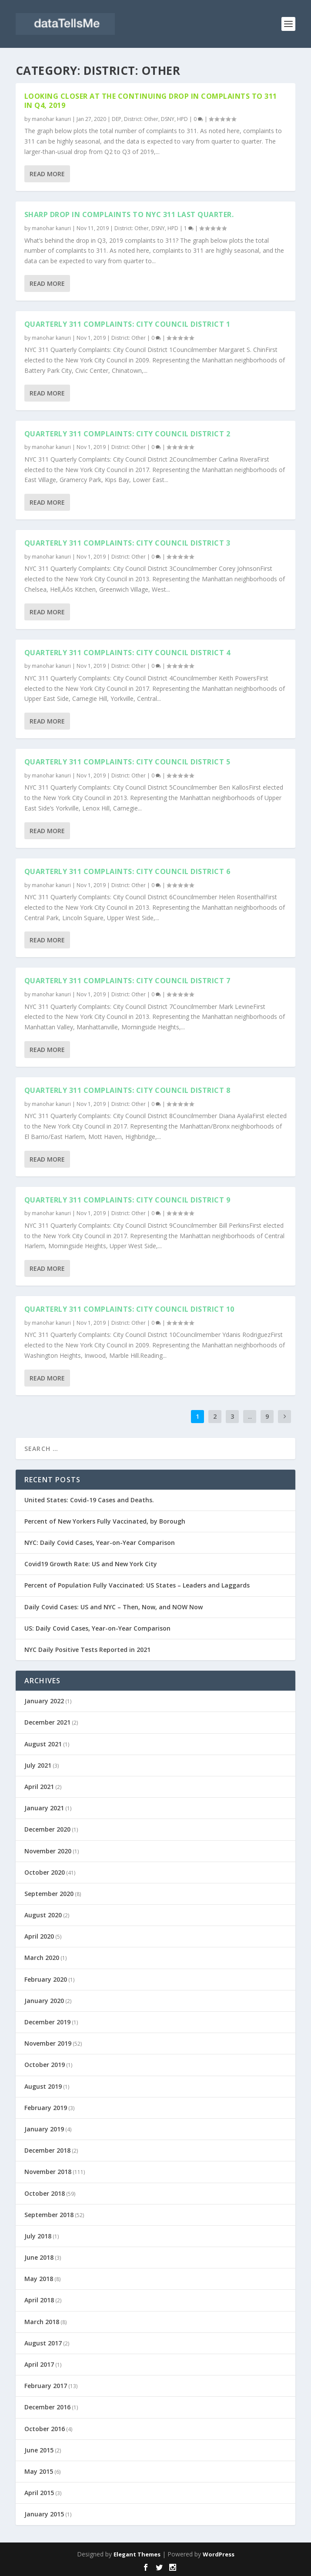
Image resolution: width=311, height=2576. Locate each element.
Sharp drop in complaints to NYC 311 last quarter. (129, 214)
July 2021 (37, 1765)
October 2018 (44, 2193)
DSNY (167, 119)
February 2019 (45, 2108)
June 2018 (39, 2257)
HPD (182, 119)
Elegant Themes (137, 2554)
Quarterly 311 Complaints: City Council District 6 (127, 871)
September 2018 (49, 2215)
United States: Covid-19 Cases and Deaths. (89, 1500)
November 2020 (47, 1851)
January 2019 (44, 2129)
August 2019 (43, 2086)
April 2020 (39, 1936)
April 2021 (39, 1786)
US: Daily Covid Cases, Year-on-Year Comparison (97, 1628)
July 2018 (37, 2236)
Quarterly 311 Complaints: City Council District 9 (127, 1200)
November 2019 (47, 2043)
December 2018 (47, 2150)
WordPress (218, 2554)
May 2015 (38, 2471)
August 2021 (43, 1744)
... (250, 1416)
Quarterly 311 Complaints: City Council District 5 (127, 762)
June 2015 (39, 2450)
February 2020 (45, 1979)
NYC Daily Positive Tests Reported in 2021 (87, 1649)
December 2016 (47, 2407)
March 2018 (41, 2322)
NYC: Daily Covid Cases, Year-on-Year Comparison (99, 1542)
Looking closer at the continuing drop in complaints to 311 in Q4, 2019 (150, 100)
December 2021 (47, 1722)
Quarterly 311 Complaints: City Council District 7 (127, 980)
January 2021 (44, 1808)
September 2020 (49, 1893)
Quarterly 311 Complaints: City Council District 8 (127, 1090)
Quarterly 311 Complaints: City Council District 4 (127, 652)
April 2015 (39, 2493)
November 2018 (47, 2171)
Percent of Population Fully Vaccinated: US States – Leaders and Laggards (137, 1585)
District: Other (141, 119)
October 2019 (44, 2064)
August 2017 (43, 2343)
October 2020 (44, 1872)
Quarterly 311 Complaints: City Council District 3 (127, 543)
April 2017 (39, 2364)
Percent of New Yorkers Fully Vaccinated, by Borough (104, 1521)
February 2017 (45, 2386)
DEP (116, 119)
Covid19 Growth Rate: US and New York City (90, 1564)
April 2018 (39, 2300)
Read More (47, 174)
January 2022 (44, 1701)
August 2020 (43, 1915)
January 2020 (44, 2000)
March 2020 (41, 1957)
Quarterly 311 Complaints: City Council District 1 (127, 324)
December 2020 (47, 1829)
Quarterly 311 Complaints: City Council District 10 (129, 1309)
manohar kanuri (51, 119)
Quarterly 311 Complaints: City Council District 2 (127, 434)
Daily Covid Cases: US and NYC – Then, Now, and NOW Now (113, 1607)
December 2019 (47, 2022)
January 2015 (44, 2514)
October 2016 (44, 2429)
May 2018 (38, 2279)
